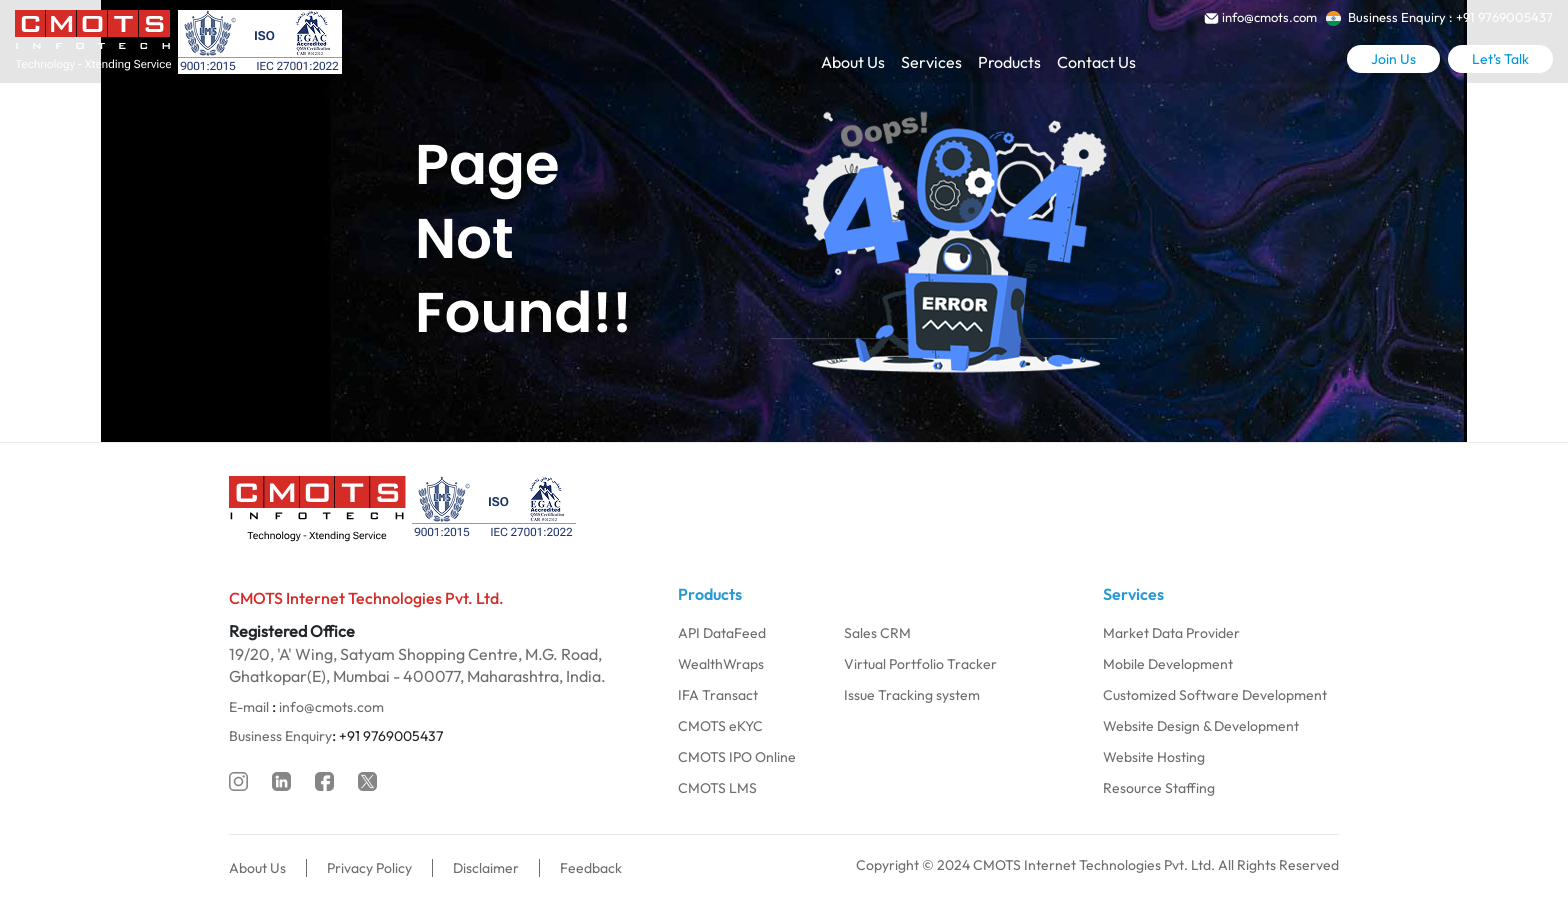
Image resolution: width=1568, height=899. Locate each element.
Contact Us (1096, 62)
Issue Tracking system (912, 695)
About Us (853, 62)
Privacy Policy (369, 868)
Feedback (591, 868)
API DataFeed (722, 633)
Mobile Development (1168, 664)
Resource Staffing (1159, 788)
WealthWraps (721, 664)
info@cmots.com (331, 707)
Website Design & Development (1201, 726)
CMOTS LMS (717, 788)
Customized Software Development (1215, 695)
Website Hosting (1154, 757)
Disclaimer (486, 868)
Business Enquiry (280, 736)
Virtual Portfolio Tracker (920, 664)
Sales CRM (877, 633)
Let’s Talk (1500, 59)
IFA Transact (718, 695)
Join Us (1393, 59)
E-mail (249, 707)
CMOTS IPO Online (737, 757)
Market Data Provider (1171, 633)
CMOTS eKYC (720, 726)
